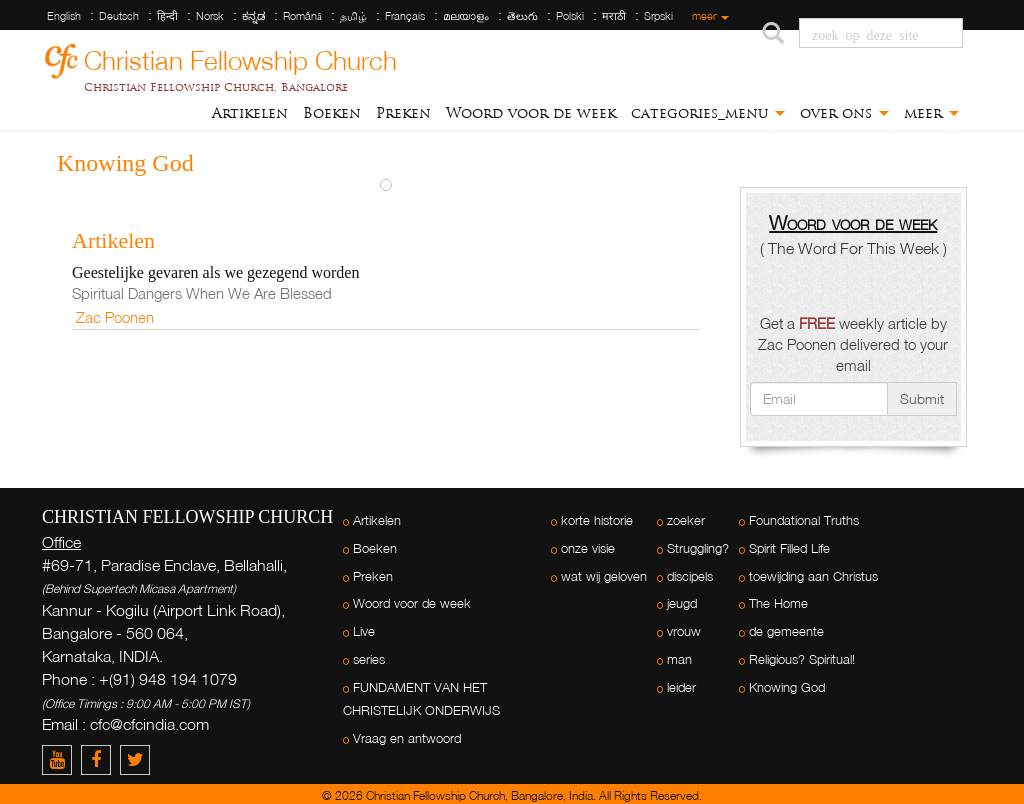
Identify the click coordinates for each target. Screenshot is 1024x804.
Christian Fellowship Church (240, 57)
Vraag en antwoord (407, 738)
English (64, 16)
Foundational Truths (804, 520)
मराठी (614, 16)
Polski (570, 16)
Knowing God (787, 687)
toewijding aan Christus (813, 576)
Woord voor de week (531, 113)
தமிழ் (353, 16)
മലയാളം (466, 16)
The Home (778, 603)
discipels (690, 576)
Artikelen (250, 113)
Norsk (210, 16)
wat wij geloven (604, 576)
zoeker (686, 520)
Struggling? (698, 548)
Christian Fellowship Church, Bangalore (216, 87)
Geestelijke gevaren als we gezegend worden (215, 272)
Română (302, 16)
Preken (403, 113)
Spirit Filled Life (789, 548)
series (369, 659)
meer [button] (931, 113)
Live (364, 631)
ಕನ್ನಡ (253, 16)
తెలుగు (522, 16)
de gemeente (786, 631)
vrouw (684, 631)
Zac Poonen (115, 317)
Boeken (332, 113)
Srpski (658, 16)
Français (405, 16)
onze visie (588, 548)
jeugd (682, 603)
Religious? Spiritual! (802, 659)
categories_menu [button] (708, 113)
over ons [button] (844, 113)
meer (710, 16)
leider (681, 687)
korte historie (597, 520)
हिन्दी (167, 16)
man (679, 659)
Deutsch (119, 16)
